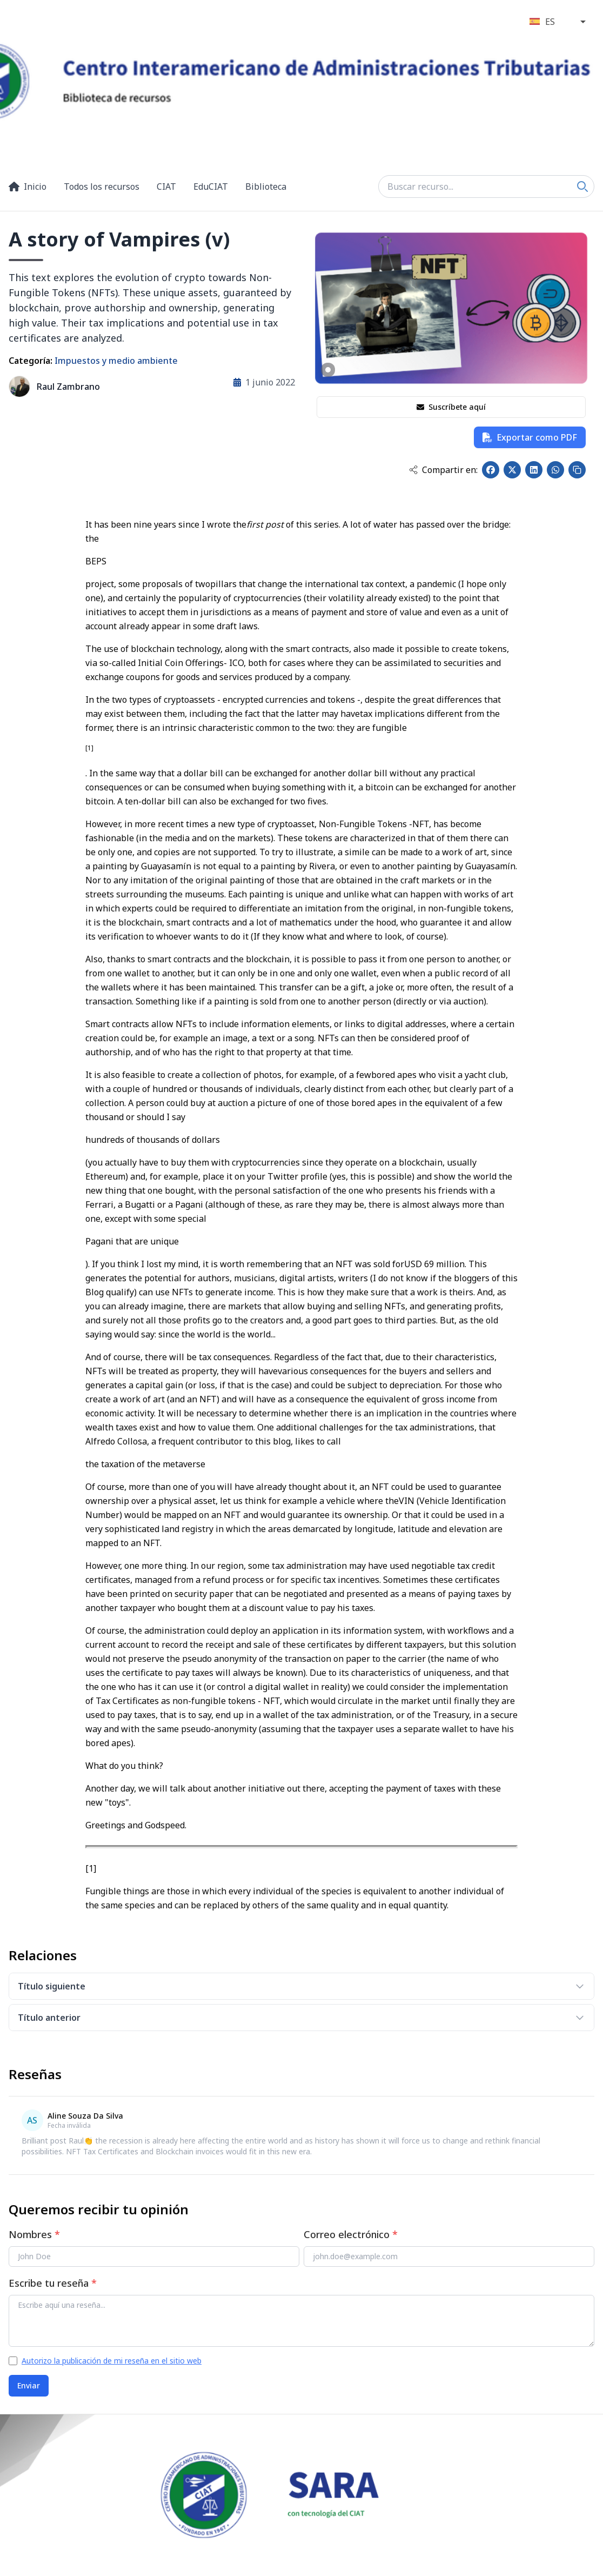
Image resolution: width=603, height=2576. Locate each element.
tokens (493, 649)
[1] (90, 1868)
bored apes (394, 1075)
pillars (223, 584)
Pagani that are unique (132, 1241)
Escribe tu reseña (53, 2283)
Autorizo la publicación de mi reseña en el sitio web (112, 2360)
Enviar (28, 2385)
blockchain (153, 649)
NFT (420, 824)
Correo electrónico (351, 2234)
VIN (406, 1501)
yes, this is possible (372, 1176)
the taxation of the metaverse (145, 1464)
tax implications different (411, 714)
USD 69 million (434, 1264)
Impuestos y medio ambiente (116, 361)
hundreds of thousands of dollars (152, 1140)
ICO (236, 663)
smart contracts (317, 649)
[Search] (582, 186)
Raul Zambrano (68, 386)
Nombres (34, 2234)
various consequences (322, 1371)
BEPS (95, 561)
